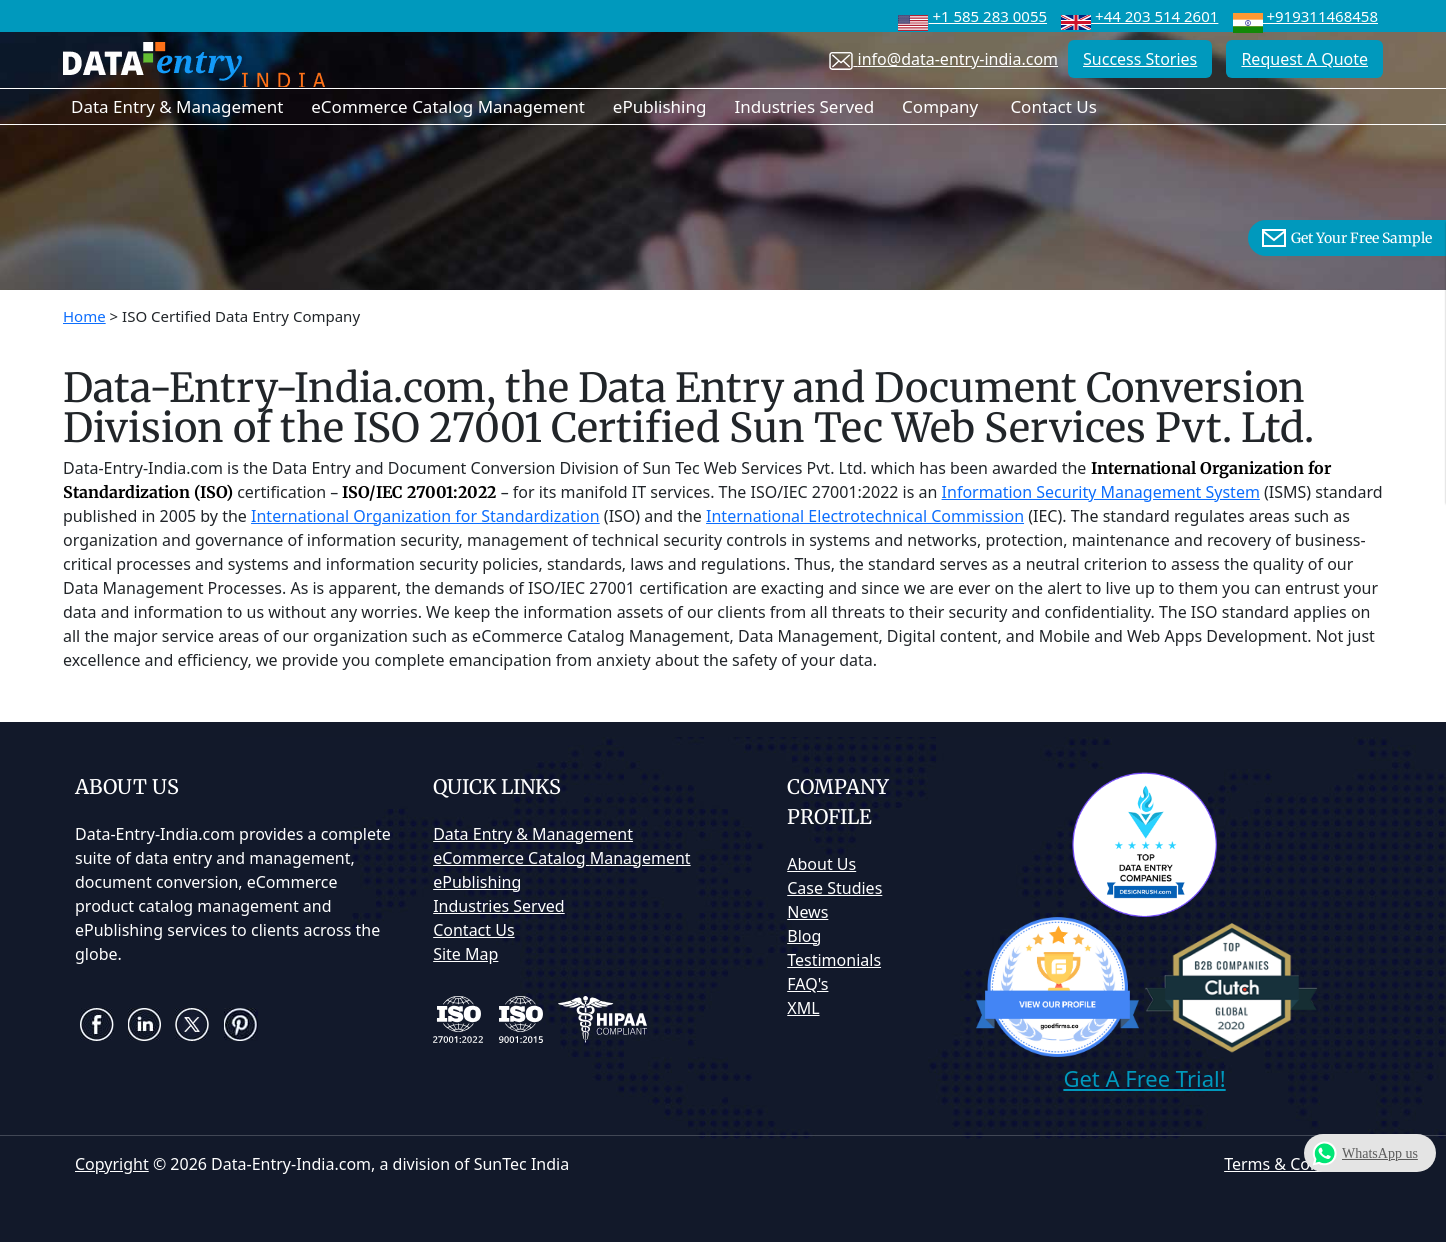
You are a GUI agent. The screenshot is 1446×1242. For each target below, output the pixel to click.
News (807, 912)
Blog (804, 936)
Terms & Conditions (1297, 1164)
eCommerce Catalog (561, 858)
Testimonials (834, 960)
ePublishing (660, 106)
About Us (821, 864)
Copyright (112, 1164)
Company (940, 106)
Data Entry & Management (177, 106)
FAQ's (807, 984)
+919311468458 (1305, 16)
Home (84, 316)
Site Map (465, 954)
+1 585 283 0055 (972, 16)
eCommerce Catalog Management (448, 106)
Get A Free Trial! (1144, 1078)
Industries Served (804, 106)
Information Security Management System (1101, 492)
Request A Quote (1304, 59)
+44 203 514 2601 (1139, 16)
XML (803, 1008)
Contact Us (1053, 106)
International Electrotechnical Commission (865, 516)
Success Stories (1140, 59)
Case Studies (834, 888)
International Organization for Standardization (425, 516)
